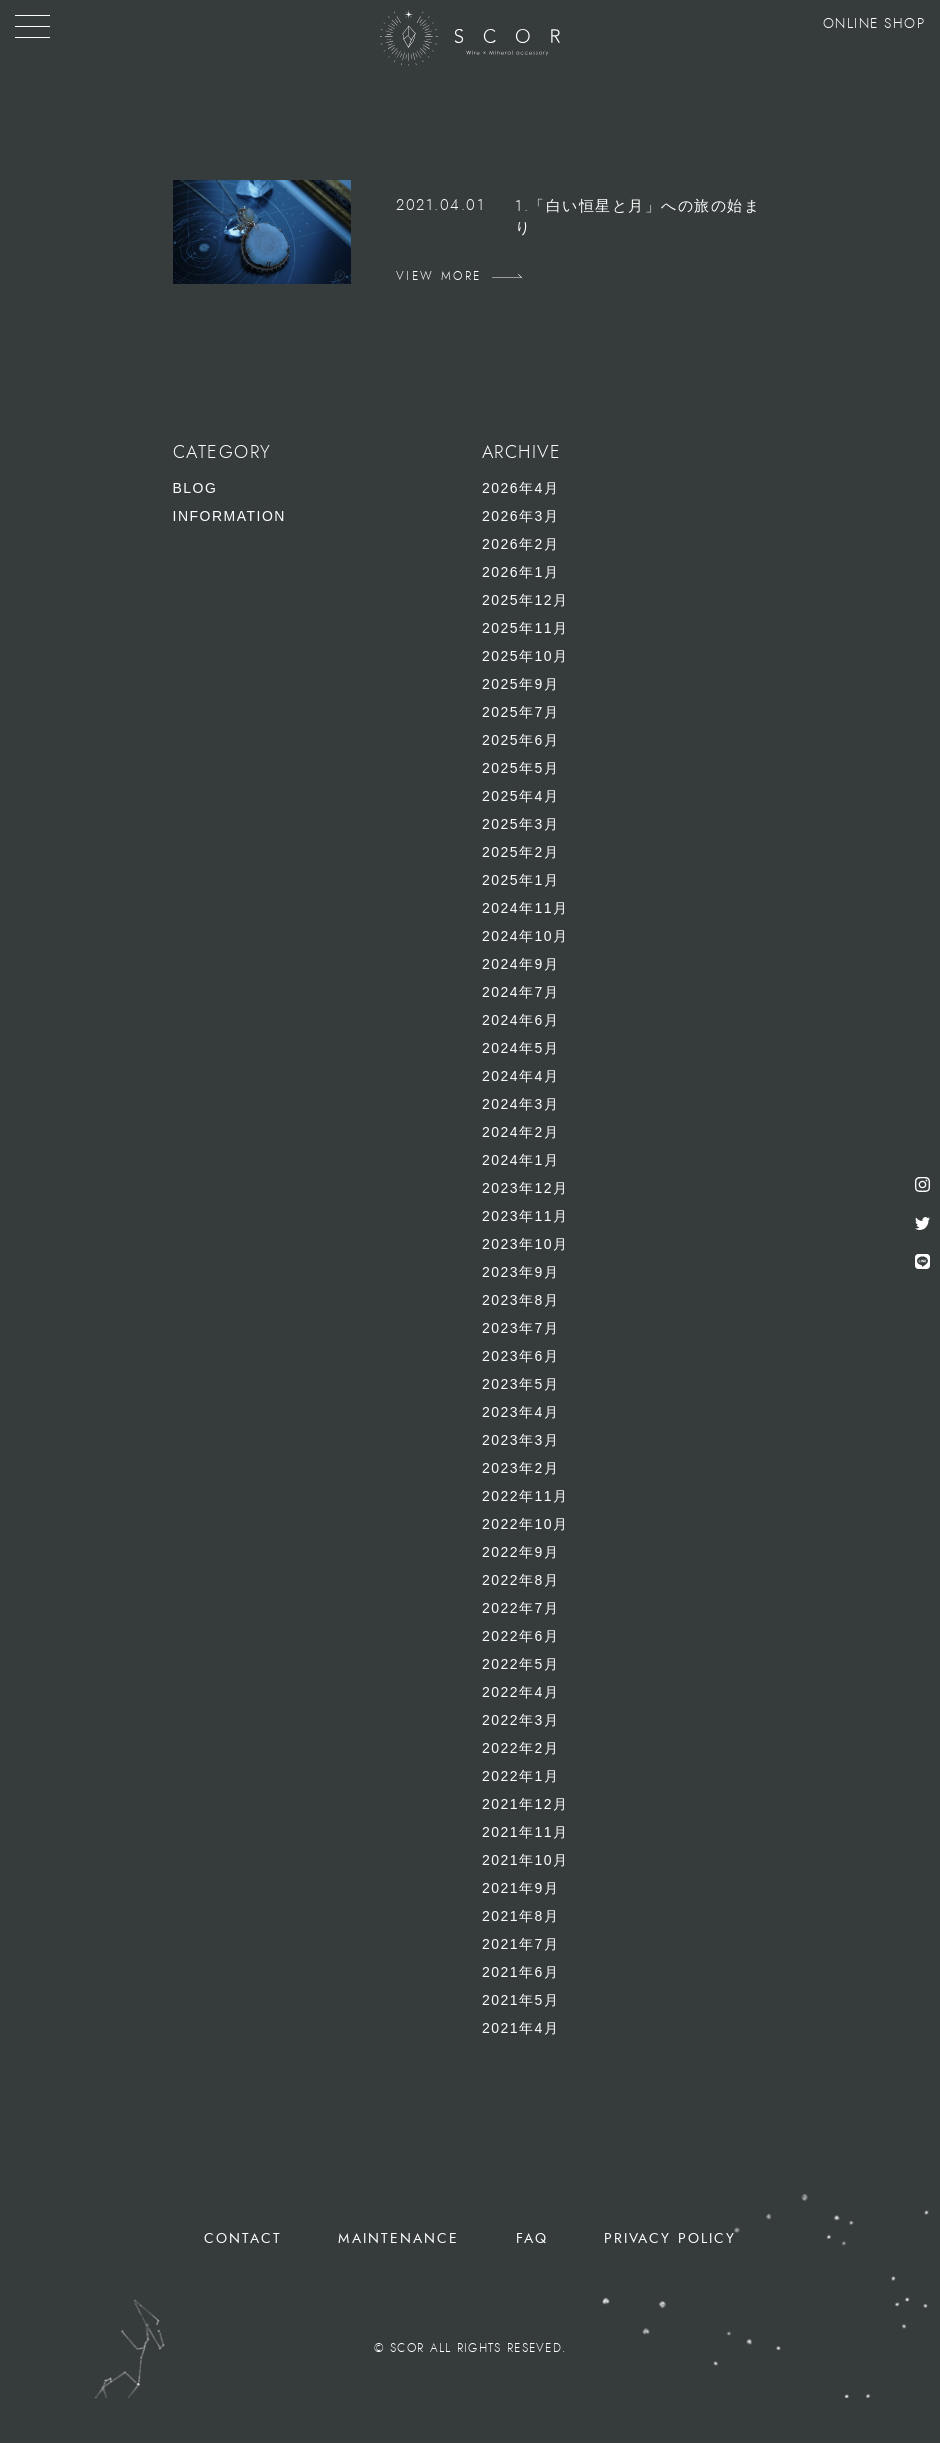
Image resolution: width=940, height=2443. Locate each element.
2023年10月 (525, 1244)
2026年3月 (520, 516)
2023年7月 (520, 1328)
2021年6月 (520, 1972)
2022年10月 (525, 1524)
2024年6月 (520, 1020)
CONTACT (243, 2238)
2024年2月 (520, 1132)
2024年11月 (525, 908)
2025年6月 (520, 740)
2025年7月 (520, 712)
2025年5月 (520, 768)
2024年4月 (520, 1076)
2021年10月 (525, 1860)
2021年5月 (520, 2000)
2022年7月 (520, 1608)
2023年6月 (520, 1356)
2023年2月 (520, 1468)
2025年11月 (525, 628)
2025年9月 (520, 684)
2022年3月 (520, 1720)
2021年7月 (520, 1944)
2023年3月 (520, 1440)
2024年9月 (520, 964)
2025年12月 (525, 600)
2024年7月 (520, 992)
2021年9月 (520, 1888)
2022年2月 (520, 1748)
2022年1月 (520, 1776)
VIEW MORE (439, 276)
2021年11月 (525, 1832)
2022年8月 (520, 1580)
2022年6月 (520, 1636)
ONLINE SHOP (874, 24)
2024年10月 (525, 936)
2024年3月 (520, 1104)
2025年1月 (520, 880)
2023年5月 (520, 1384)
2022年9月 (520, 1552)
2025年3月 (520, 824)
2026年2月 (520, 544)
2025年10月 (525, 656)
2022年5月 (520, 1664)
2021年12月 (525, 1804)
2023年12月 (525, 1188)
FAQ (532, 2238)
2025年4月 (520, 796)
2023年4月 (520, 1412)
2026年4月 (520, 488)
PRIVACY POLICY (670, 2238)
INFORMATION (229, 516)
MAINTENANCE (398, 2238)
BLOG (195, 488)
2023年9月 (520, 1272)
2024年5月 (520, 1048)
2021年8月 (520, 1916)
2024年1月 (520, 1160)
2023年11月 (525, 1216)
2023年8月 (520, 1300)
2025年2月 (520, 852)
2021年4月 (520, 2028)
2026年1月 (520, 572)
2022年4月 (520, 1692)
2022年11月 (525, 1496)
